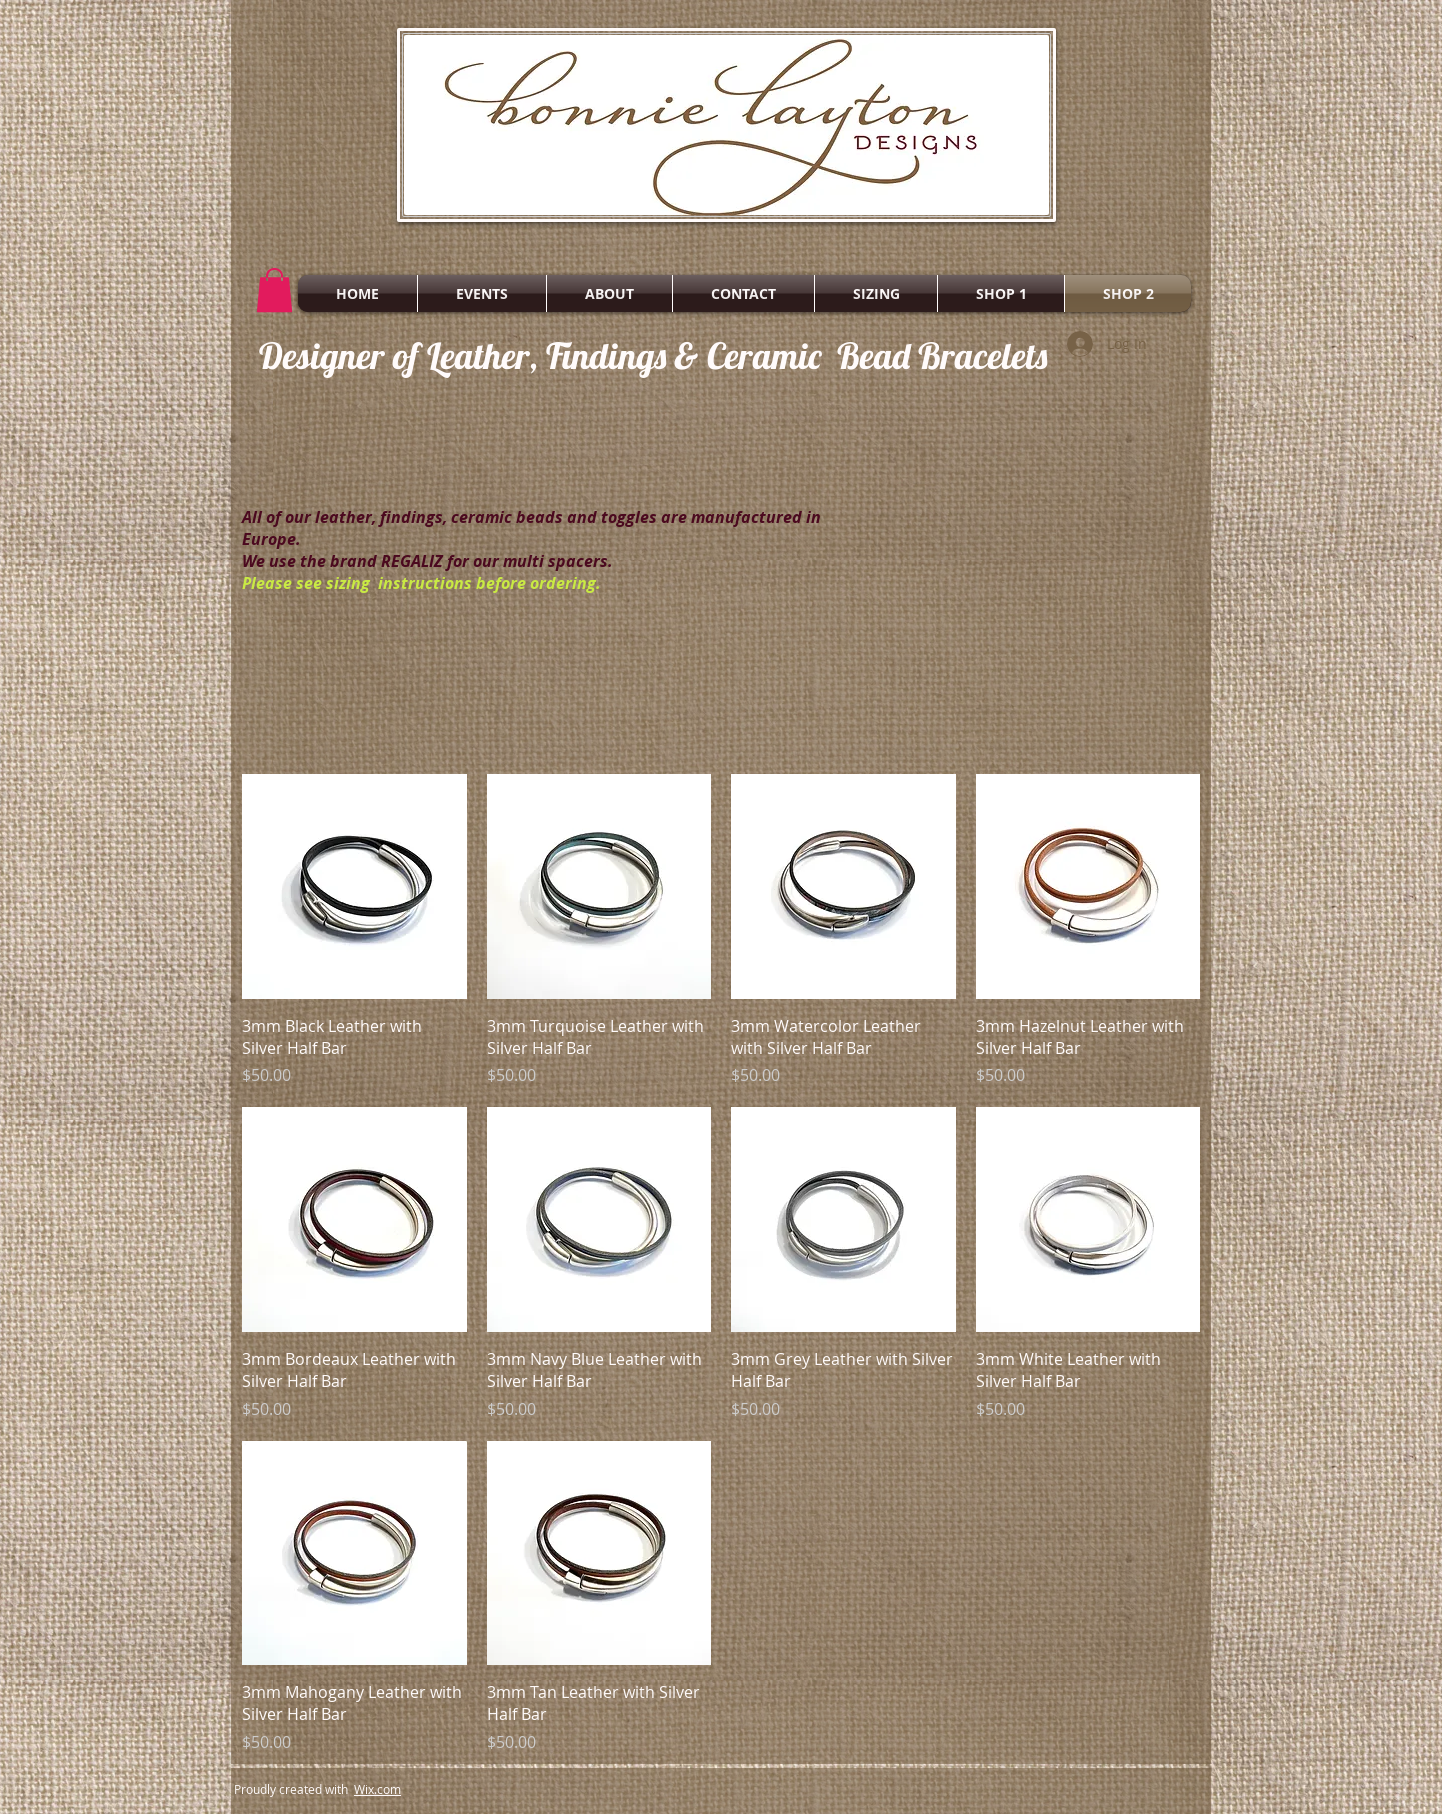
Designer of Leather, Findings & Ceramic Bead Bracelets (653, 355)
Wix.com (377, 1789)
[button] (274, 290)
